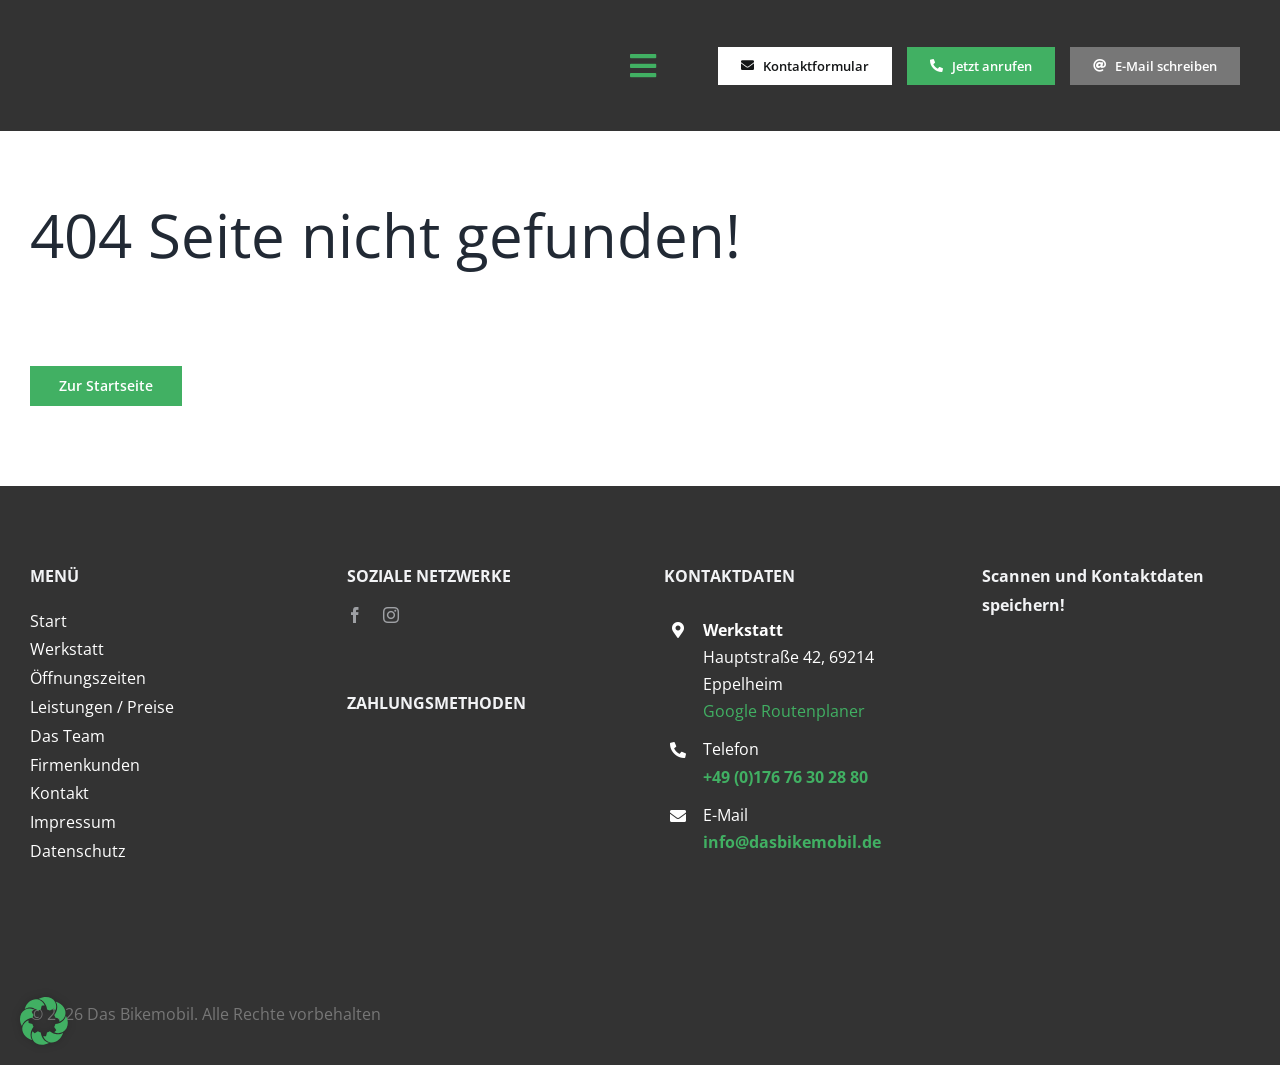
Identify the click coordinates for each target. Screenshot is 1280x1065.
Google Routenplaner (784, 711)
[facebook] (355, 615)
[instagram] (391, 615)
